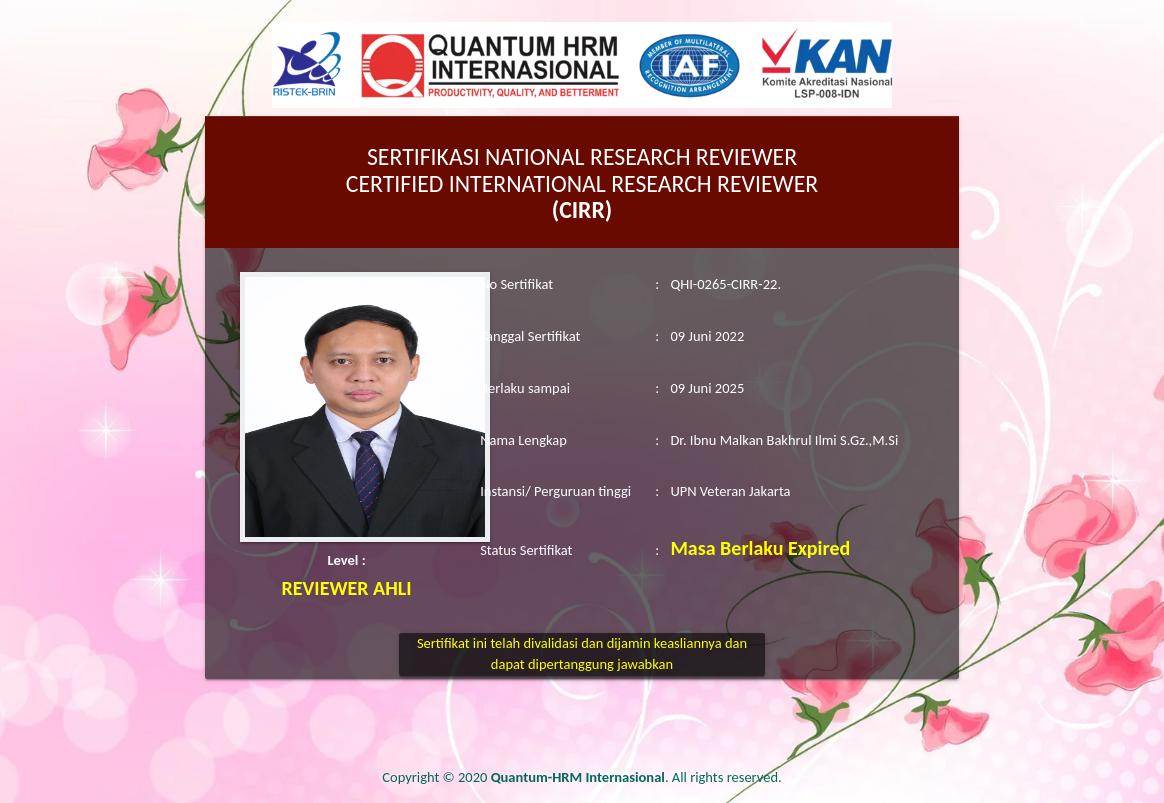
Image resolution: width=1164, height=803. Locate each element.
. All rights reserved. (636, 777)
